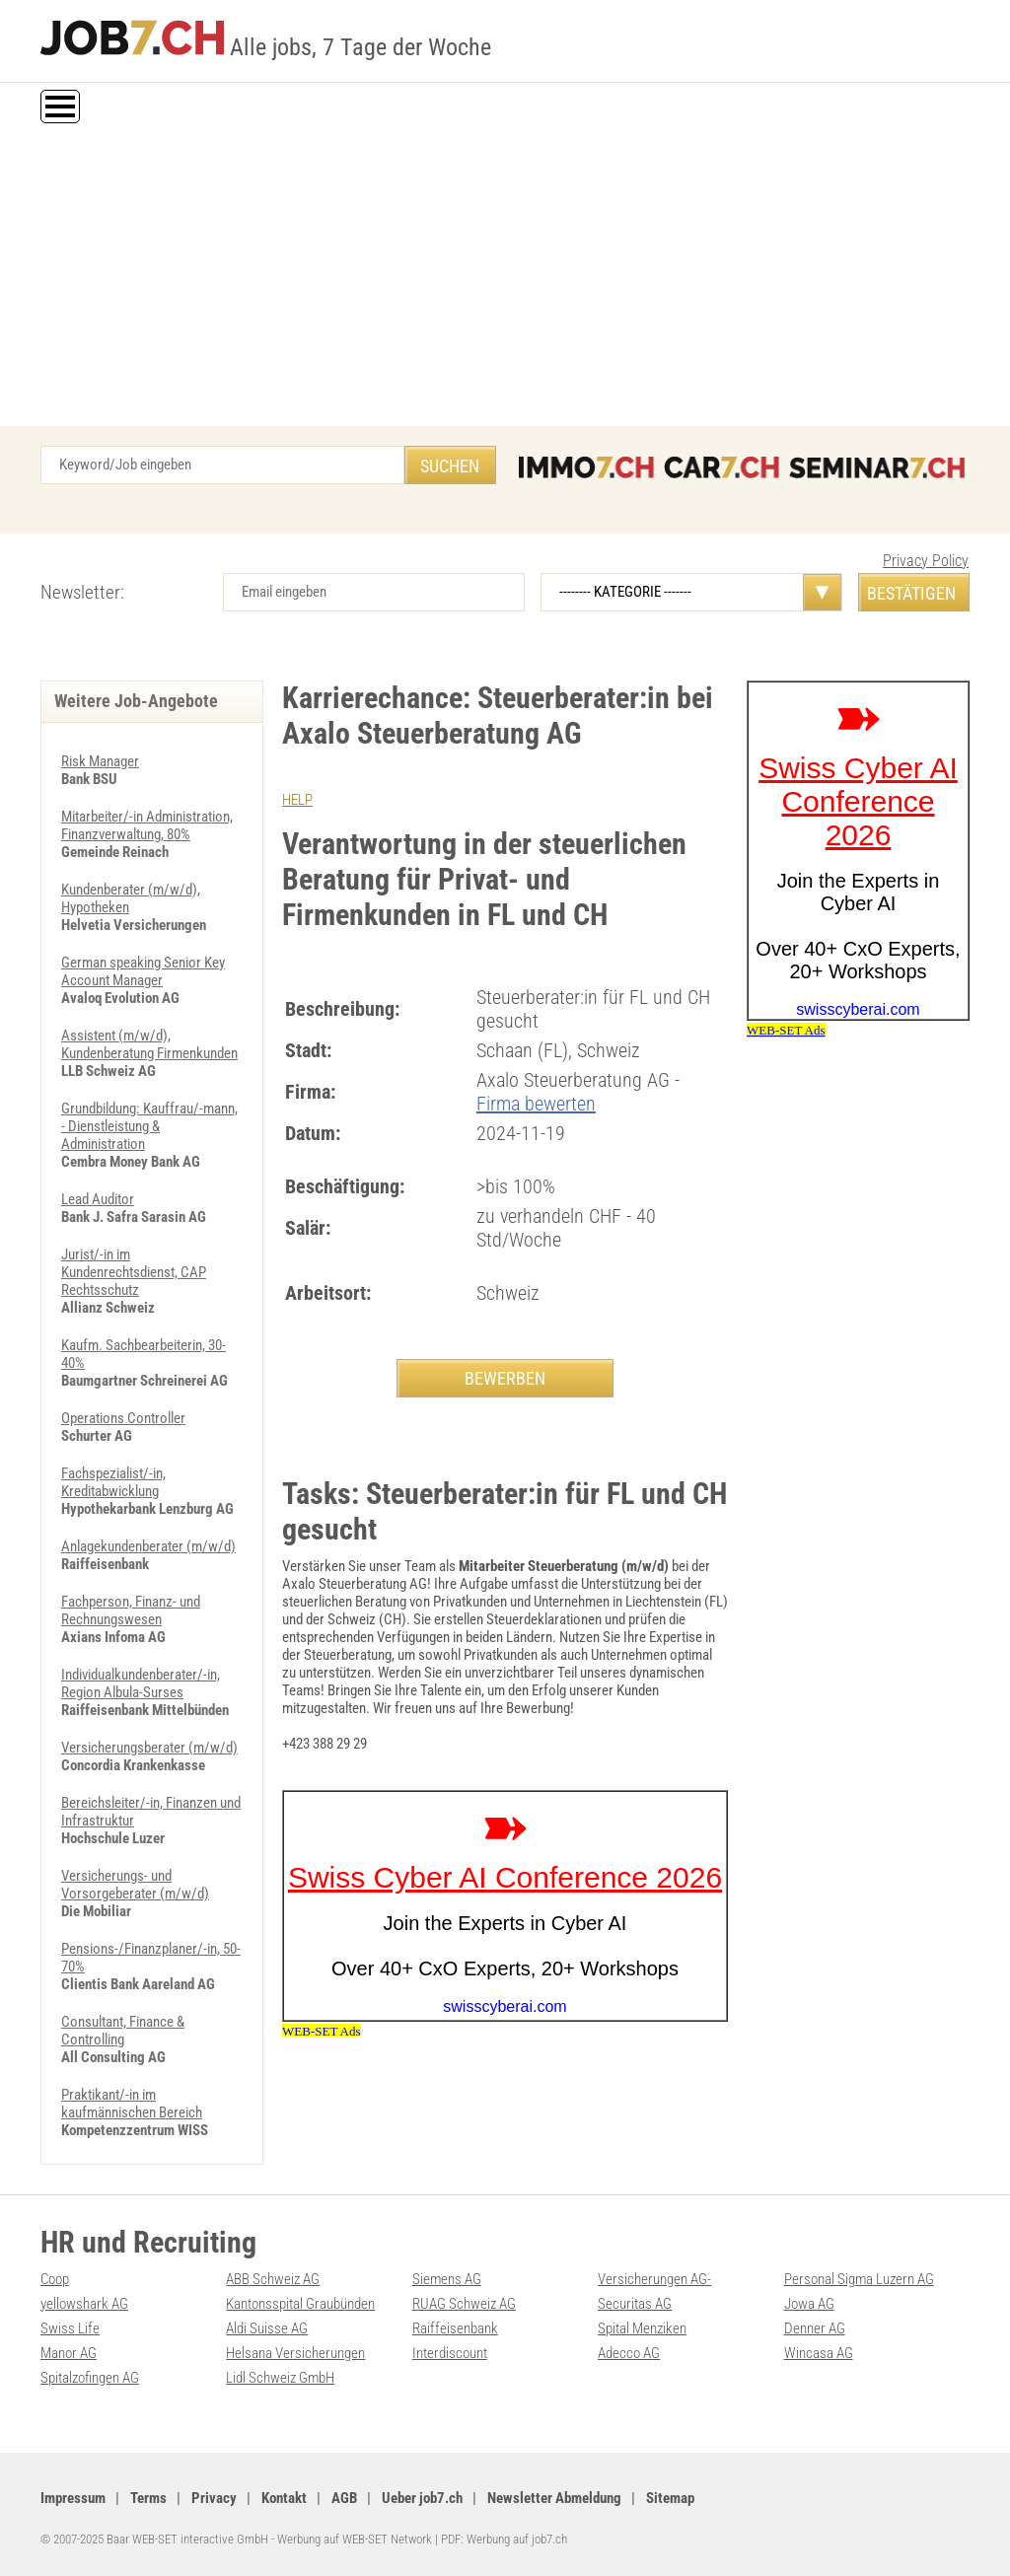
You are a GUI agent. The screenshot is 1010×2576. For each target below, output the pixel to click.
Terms (148, 2498)
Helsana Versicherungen (295, 2353)
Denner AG (814, 2328)
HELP (297, 800)
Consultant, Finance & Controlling (122, 2030)
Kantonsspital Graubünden (300, 2304)
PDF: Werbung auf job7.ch (504, 2539)
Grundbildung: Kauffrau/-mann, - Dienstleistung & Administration (149, 1126)
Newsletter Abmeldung (554, 2498)
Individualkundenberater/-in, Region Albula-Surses (140, 1683)
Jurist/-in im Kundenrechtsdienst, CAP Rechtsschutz (133, 1272)
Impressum (73, 2498)
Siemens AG (446, 2279)
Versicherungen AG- (654, 2279)
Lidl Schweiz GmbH (280, 2378)
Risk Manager (100, 761)
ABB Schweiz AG (273, 2279)
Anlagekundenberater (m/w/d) (148, 1546)
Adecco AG (629, 2353)
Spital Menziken (642, 2328)
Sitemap (670, 2498)
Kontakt (284, 2498)
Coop (54, 2279)
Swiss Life (70, 2328)
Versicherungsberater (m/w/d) (149, 1747)
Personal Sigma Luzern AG (859, 2279)
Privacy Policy (926, 560)
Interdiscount (449, 2353)
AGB (344, 2498)
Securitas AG (635, 2304)
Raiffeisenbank (455, 2328)
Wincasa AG (818, 2353)
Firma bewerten (536, 1103)
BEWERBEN (505, 1378)
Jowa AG (809, 2304)
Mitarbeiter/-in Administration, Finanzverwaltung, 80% (147, 825)
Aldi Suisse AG (267, 2328)
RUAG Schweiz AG (464, 2304)
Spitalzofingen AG (89, 2378)
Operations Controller (123, 1418)
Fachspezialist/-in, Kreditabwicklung (113, 1482)
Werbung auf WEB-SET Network (354, 2539)
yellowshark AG (84, 2304)
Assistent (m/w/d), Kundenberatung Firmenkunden (149, 1044)
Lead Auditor (97, 1199)
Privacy (214, 2498)
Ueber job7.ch (422, 2498)
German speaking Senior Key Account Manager (143, 971)
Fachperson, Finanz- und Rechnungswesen (130, 1610)
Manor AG (68, 2353)
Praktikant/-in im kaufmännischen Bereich (131, 2103)
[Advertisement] (505, 278)
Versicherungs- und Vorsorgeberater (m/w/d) (135, 1884)
